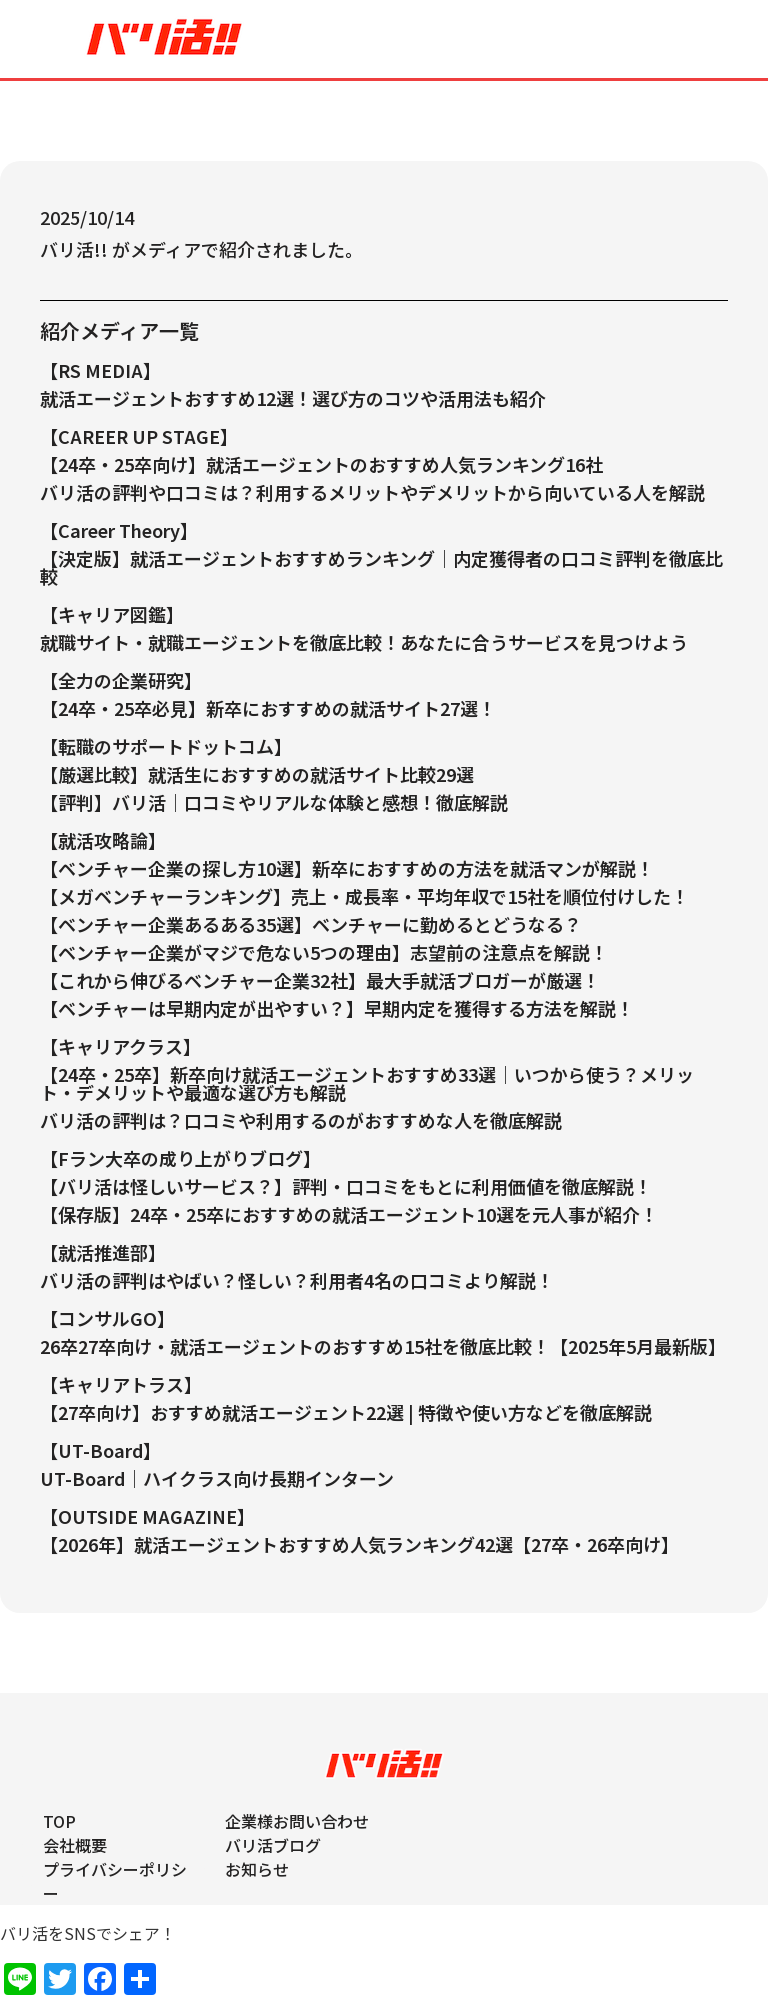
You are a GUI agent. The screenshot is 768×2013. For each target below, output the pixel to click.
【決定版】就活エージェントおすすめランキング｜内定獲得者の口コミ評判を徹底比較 (381, 567)
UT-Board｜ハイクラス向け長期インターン (217, 1478)
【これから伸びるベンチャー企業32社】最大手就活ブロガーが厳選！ (320, 980)
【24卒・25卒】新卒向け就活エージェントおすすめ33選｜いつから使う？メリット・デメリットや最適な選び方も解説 (367, 1083)
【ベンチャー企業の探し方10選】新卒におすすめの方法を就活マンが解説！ (347, 868)
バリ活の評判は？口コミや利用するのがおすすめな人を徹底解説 (301, 1120)
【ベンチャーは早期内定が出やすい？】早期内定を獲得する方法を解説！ (337, 1008)
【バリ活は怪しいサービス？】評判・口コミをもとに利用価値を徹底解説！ (346, 1186)
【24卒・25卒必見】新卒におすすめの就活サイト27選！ (268, 708)
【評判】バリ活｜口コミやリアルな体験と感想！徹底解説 (274, 802)
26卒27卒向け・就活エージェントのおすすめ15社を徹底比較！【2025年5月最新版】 (383, 1346)
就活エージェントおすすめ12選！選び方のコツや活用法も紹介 (293, 398)
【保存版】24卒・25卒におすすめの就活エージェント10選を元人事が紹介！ (349, 1214)
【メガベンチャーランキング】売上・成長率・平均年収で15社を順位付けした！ (364, 896)
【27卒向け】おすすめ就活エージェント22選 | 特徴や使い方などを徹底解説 (346, 1412)
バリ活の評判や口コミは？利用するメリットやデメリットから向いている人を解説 (372, 492)
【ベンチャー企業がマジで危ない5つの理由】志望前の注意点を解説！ (324, 952)
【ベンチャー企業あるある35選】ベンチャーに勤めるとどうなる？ (311, 924)
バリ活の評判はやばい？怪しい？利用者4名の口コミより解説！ (297, 1280)
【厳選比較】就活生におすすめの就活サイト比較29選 (257, 774)
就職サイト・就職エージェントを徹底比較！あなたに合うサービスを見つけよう (364, 642)
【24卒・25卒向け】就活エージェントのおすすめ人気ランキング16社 (321, 464)
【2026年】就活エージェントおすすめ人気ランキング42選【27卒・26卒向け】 (359, 1544)
